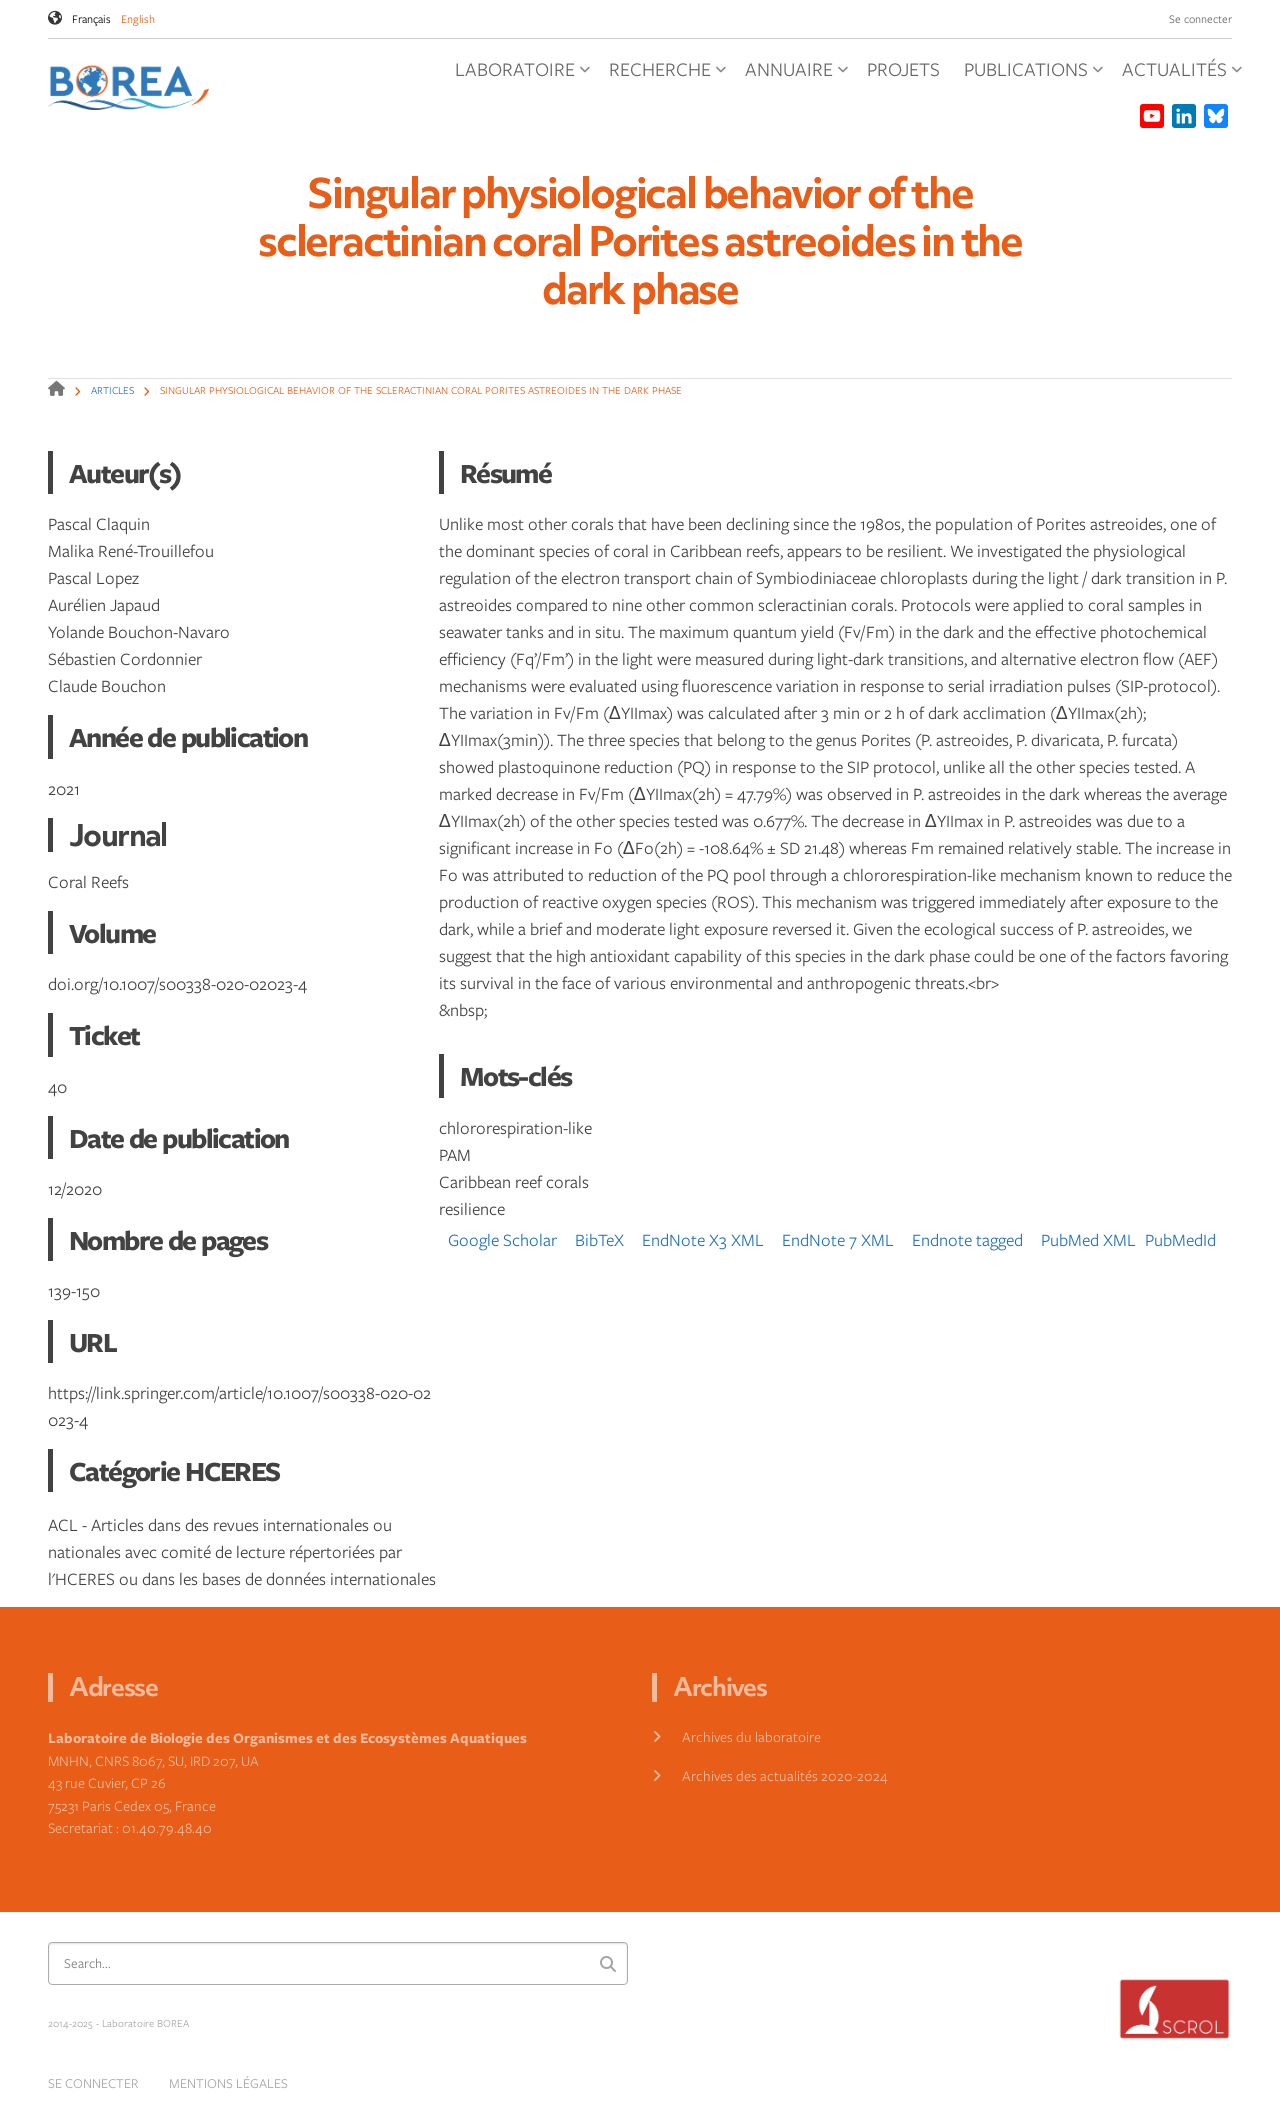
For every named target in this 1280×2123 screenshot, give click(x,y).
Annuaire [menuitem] (796, 75)
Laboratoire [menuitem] (522, 75)
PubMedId (1180, 1239)
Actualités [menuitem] (1182, 75)
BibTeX (599, 1239)
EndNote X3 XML (703, 1239)
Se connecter (1200, 18)
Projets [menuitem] (903, 68)
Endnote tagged (967, 1239)
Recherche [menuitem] (667, 75)
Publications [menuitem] (1033, 75)
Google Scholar (502, 1239)
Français (91, 18)
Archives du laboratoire (751, 1736)
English (138, 18)
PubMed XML (1088, 1239)
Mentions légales (228, 2083)
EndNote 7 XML (838, 1239)
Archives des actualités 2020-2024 (785, 1775)
